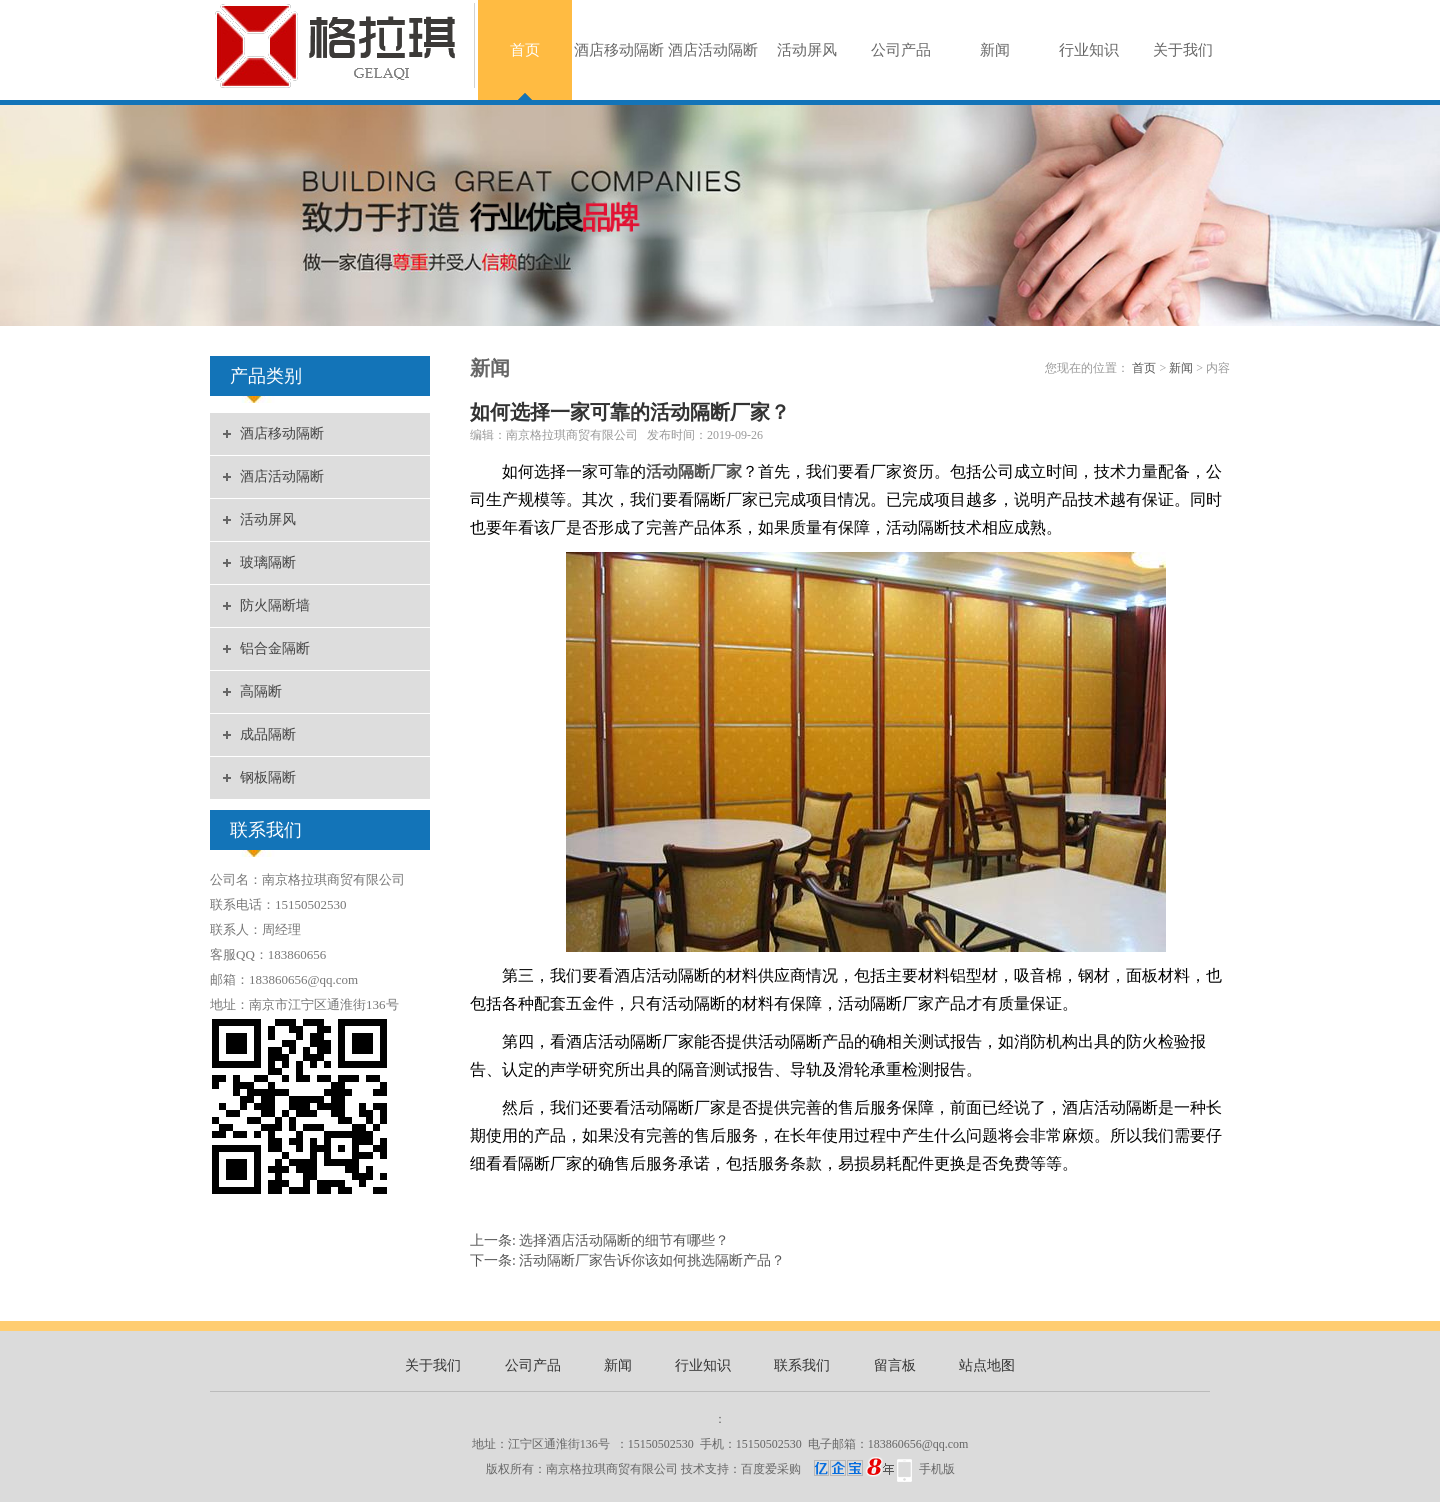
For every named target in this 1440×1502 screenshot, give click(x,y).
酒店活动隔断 (713, 50)
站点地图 (987, 1365)
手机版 (937, 1469)
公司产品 (901, 50)
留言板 (895, 1365)
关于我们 (1183, 50)
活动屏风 (807, 50)
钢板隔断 (268, 777)
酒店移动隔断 (619, 50)
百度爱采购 (817, 1469)
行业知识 (1089, 50)
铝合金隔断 (275, 648)
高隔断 (261, 691)
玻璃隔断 (268, 562)
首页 (525, 50)
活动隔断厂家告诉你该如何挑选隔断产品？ (652, 1260)
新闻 (995, 50)
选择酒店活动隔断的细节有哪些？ (624, 1240)
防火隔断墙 (275, 605)
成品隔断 (268, 734)
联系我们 (802, 1365)
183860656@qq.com (918, 1444)
